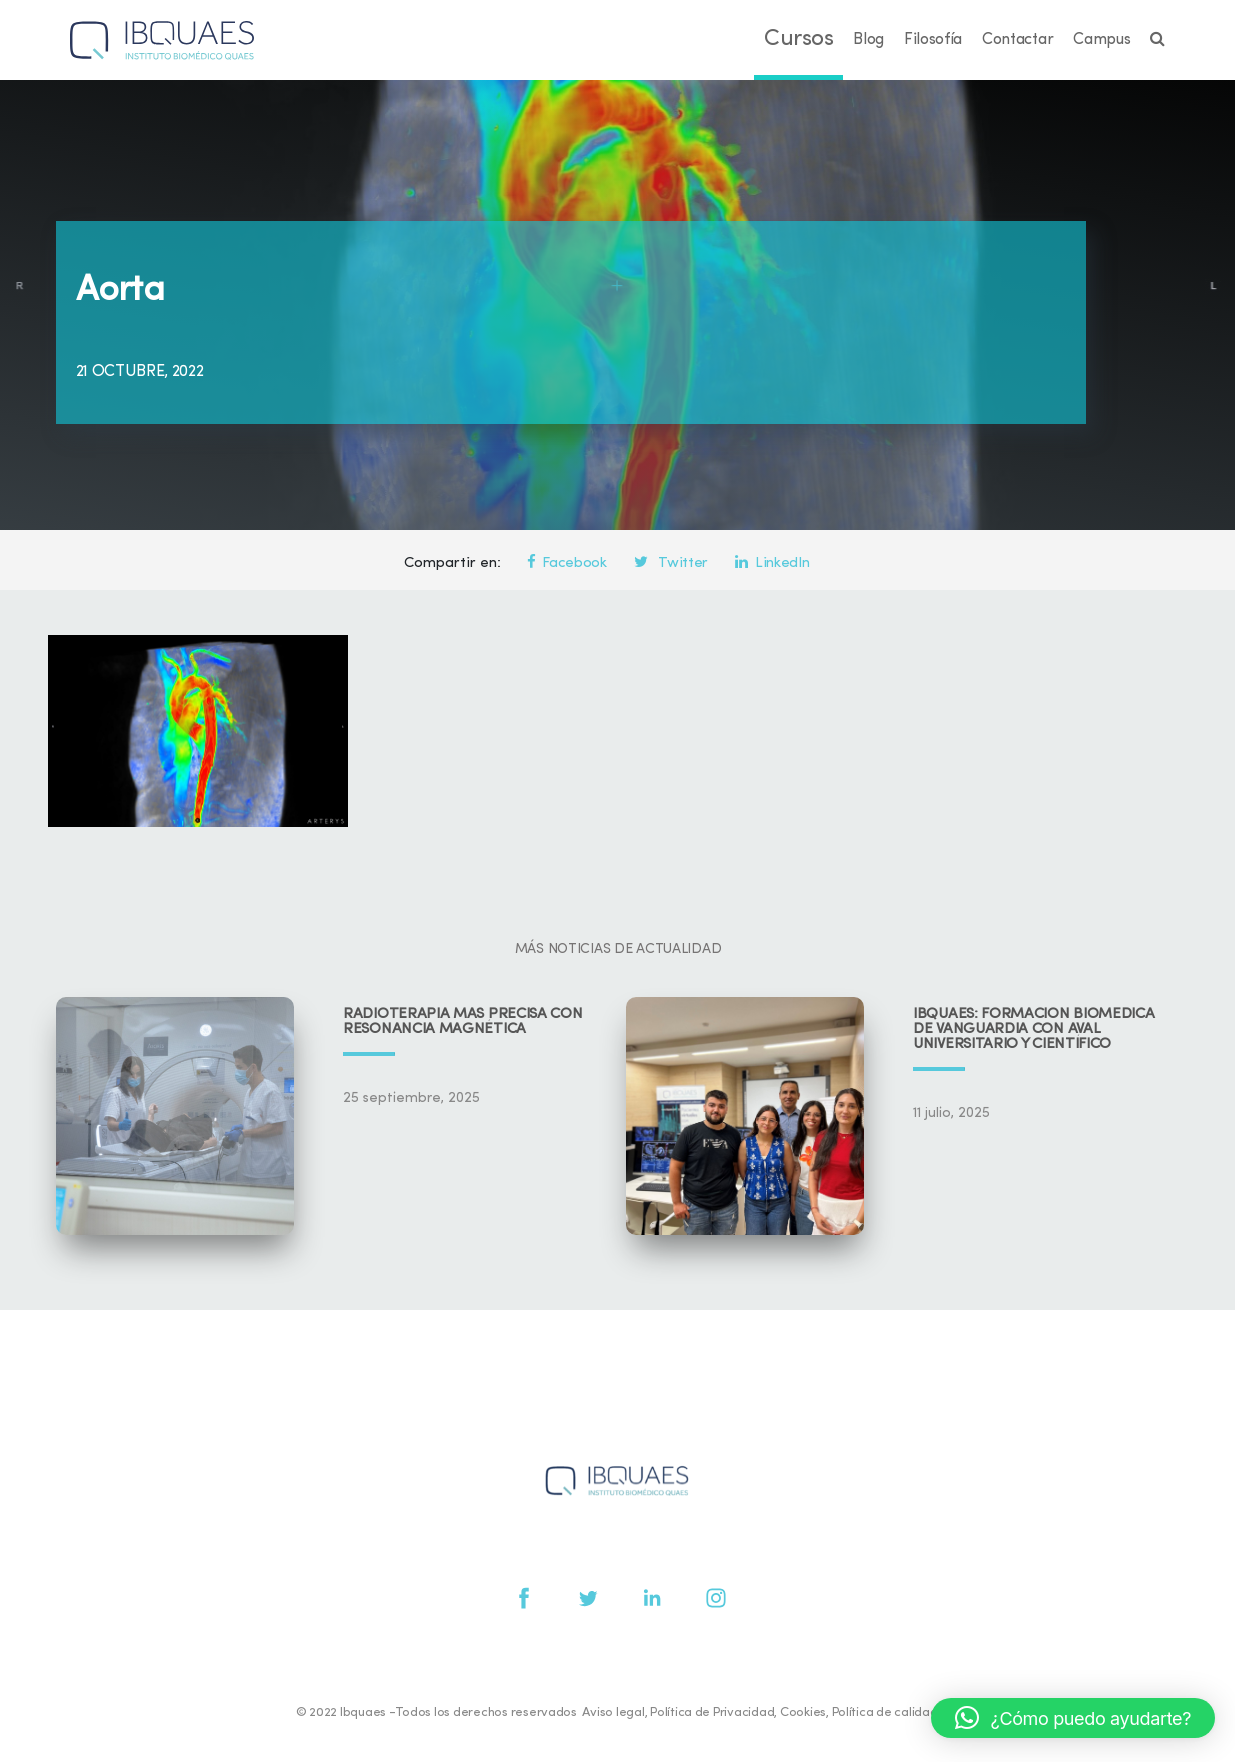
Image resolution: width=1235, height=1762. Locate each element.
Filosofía (933, 40)
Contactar (1017, 40)
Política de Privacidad (712, 1712)
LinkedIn (772, 563)
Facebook (567, 563)
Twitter (671, 563)
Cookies (803, 1712)
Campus (1101, 40)
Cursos (798, 39)
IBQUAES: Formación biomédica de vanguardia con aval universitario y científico (1034, 1029)
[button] (1073, 1718)
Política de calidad (885, 1712)
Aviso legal (613, 1712)
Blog (868, 40)
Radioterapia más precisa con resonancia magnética (463, 1022)
